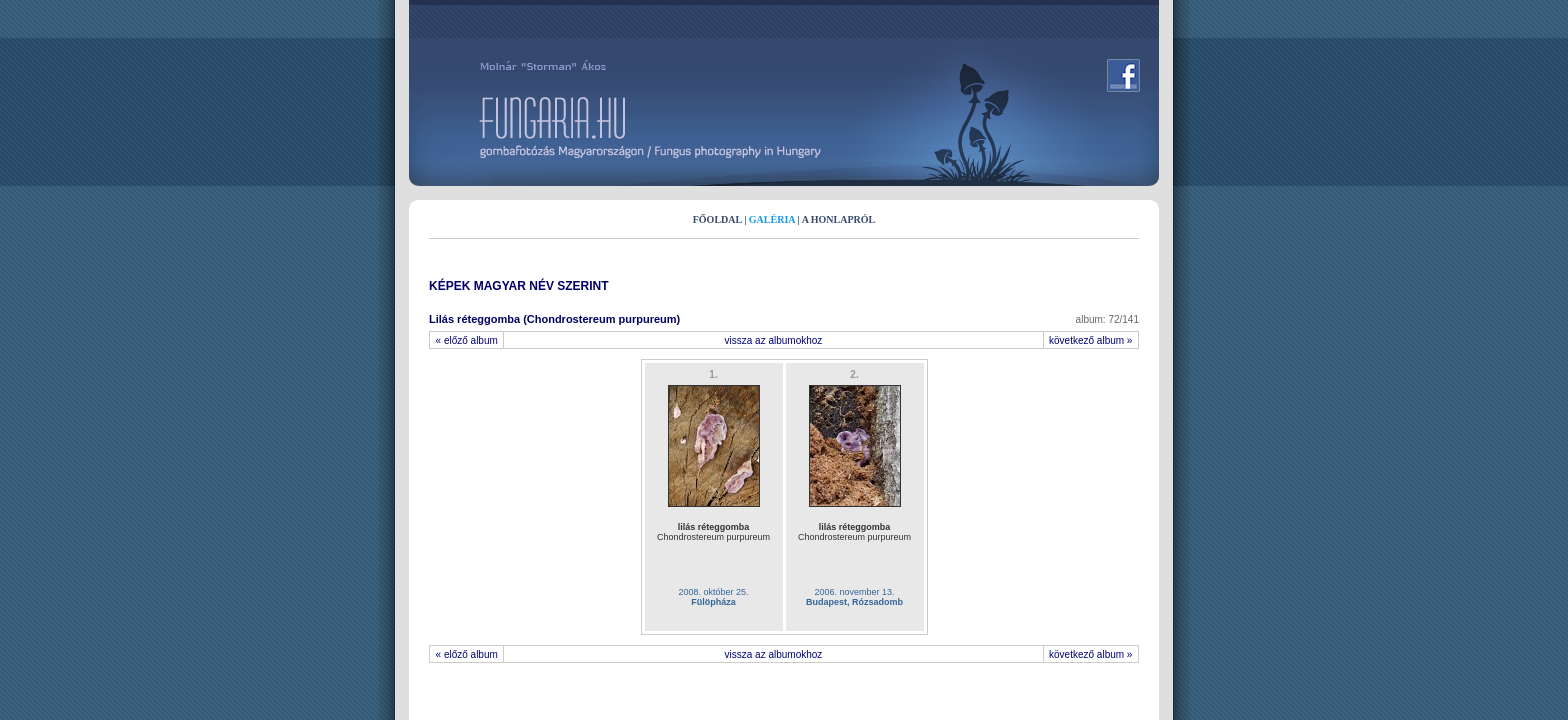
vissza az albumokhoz (774, 340)
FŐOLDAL (717, 219)
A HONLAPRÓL (839, 219)
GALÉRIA (772, 219)
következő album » (1091, 340)
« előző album (466, 340)
